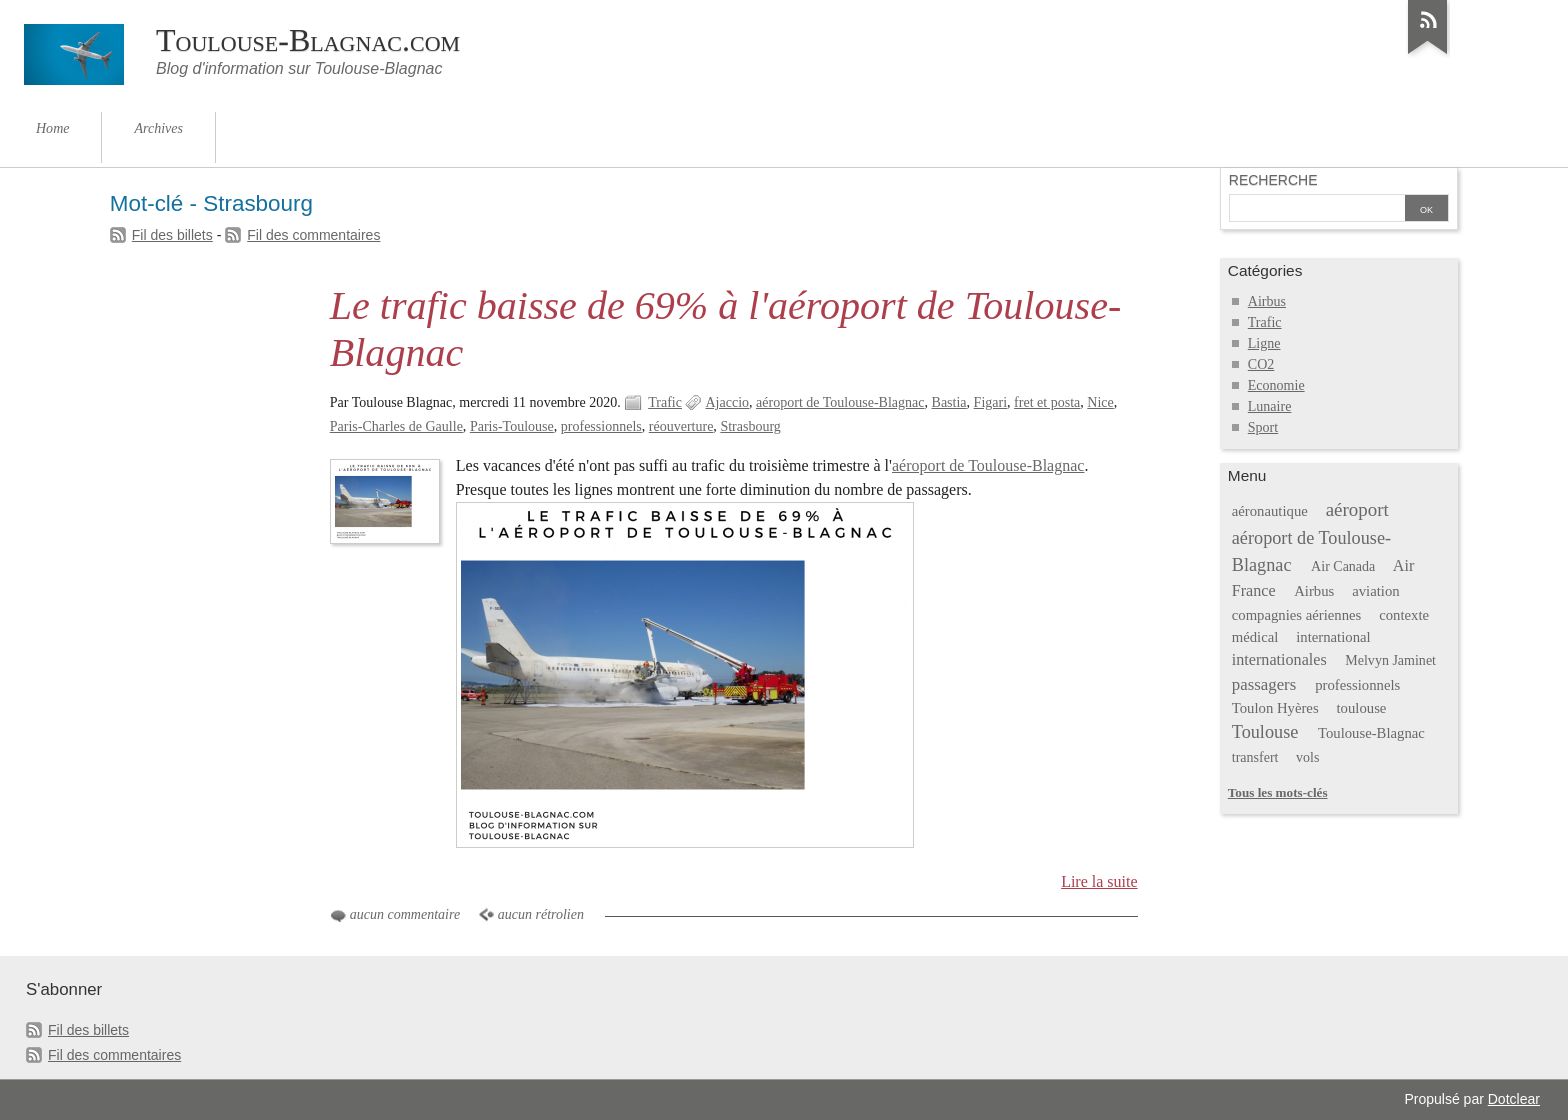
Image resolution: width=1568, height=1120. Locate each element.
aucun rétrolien (541, 914)
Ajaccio (727, 402)
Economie (1276, 385)
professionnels (601, 426)
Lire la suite (1099, 881)
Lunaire (1270, 406)
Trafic (665, 402)
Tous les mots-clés (1278, 792)
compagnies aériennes (1297, 615)
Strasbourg (750, 426)
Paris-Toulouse (512, 426)
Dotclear (1514, 1099)
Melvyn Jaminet (1390, 660)
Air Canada (1343, 566)
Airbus (1267, 301)
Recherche (1273, 180)
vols (1307, 757)
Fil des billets (172, 235)
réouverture (681, 426)
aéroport (1357, 509)
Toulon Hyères (1275, 708)
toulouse (1362, 708)
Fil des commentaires (313, 235)
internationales (1279, 659)
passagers (1264, 684)
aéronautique (1270, 511)
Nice (1100, 402)
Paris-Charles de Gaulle (396, 426)
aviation (1375, 591)
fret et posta (1047, 402)
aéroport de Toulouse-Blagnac (840, 402)
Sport (1263, 427)
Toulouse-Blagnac (1371, 733)
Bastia (949, 402)
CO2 (1261, 364)
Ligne (1264, 343)
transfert (1255, 757)
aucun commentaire (405, 914)
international (1333, 637)
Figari (990, 402)
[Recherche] (1317, 210)
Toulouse (1265, 732)
